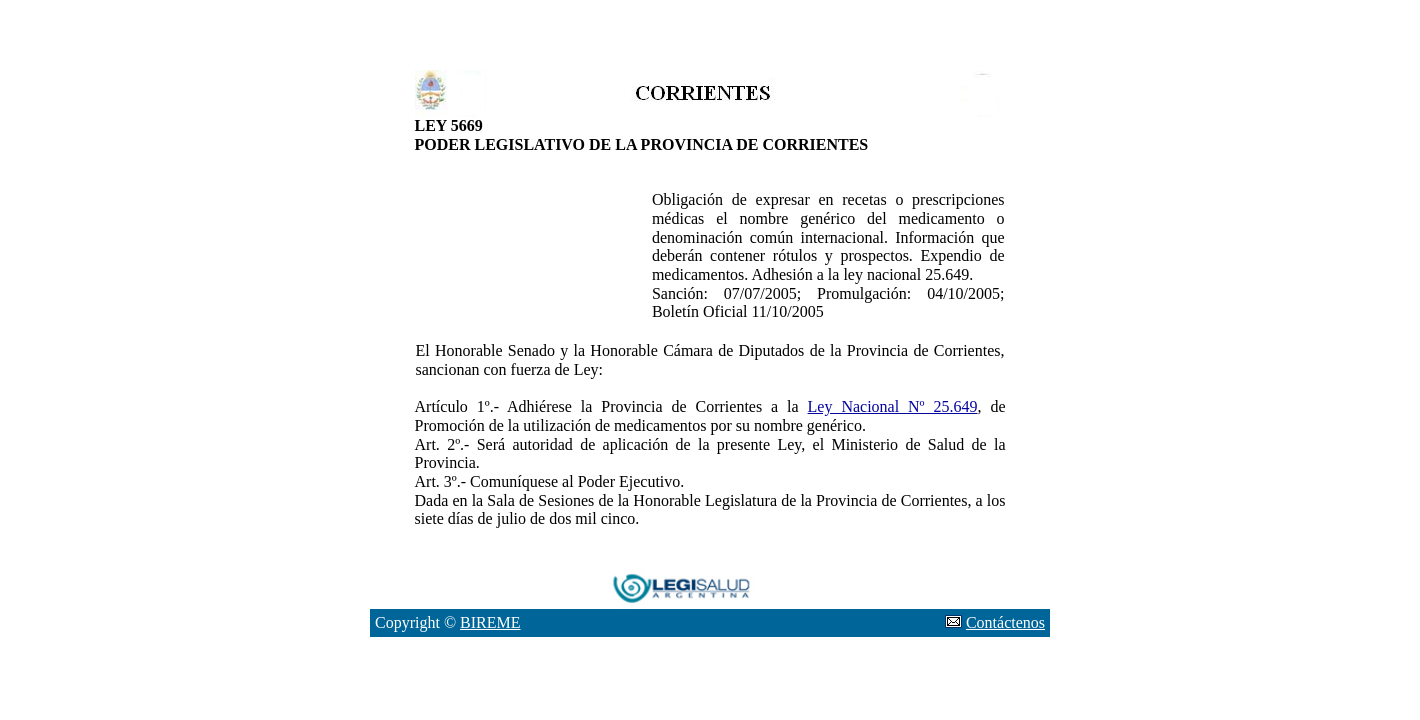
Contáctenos (1005, 622)
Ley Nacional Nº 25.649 (893, 406)
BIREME (490, 622)
